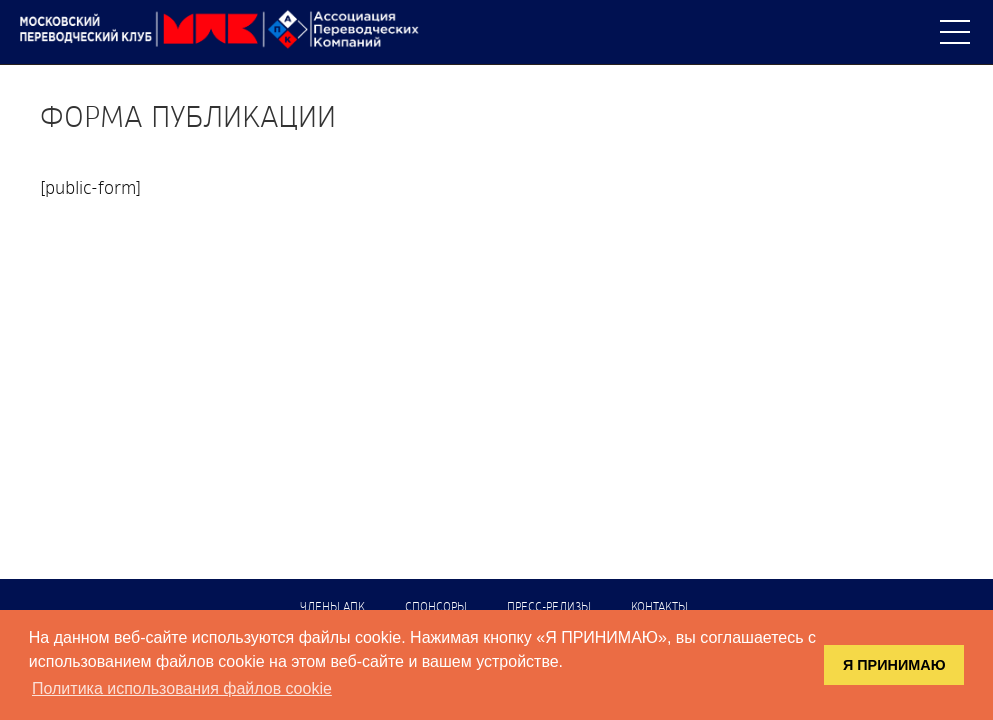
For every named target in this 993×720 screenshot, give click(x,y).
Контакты (659, 608)
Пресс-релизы (549, 608)
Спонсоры (436, 608)
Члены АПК (332, 608)
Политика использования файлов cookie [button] (182, 688)
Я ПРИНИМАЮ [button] (894, 665)
